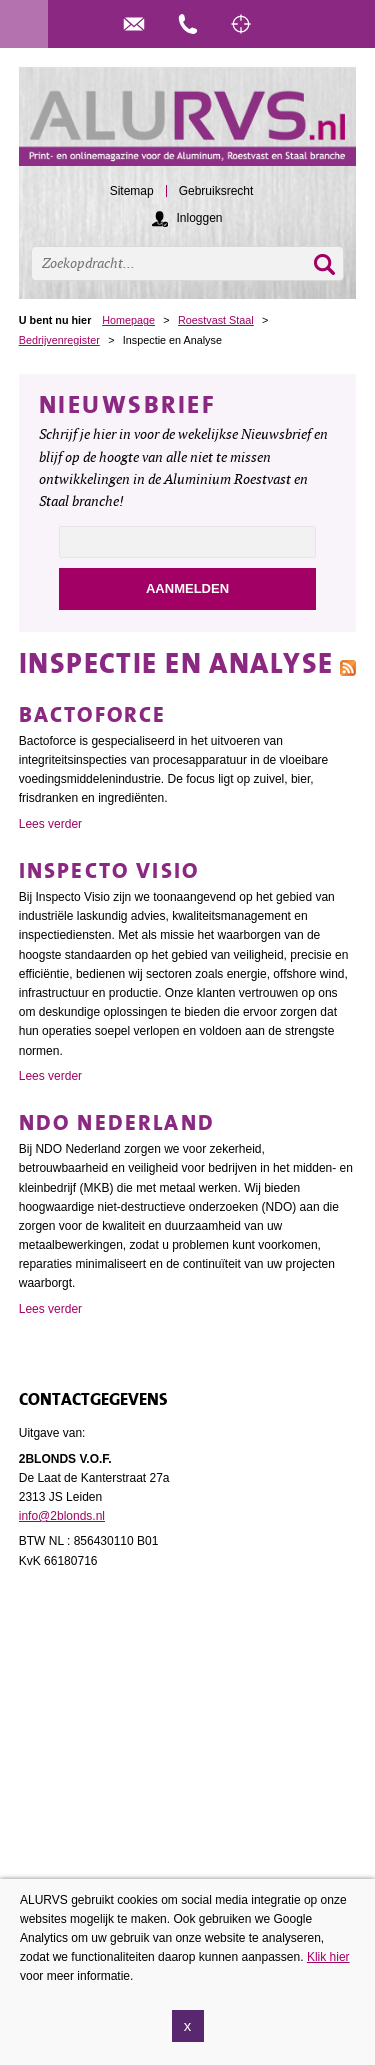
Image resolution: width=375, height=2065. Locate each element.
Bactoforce (93, 714)
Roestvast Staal (216, 320)
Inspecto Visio (109, 870)
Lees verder (50, 824)
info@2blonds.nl (62, 1516)
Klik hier (328, 1957)
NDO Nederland (117, 1122)
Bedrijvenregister (59, 340)
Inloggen (199, 218)
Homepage (128, 320)
